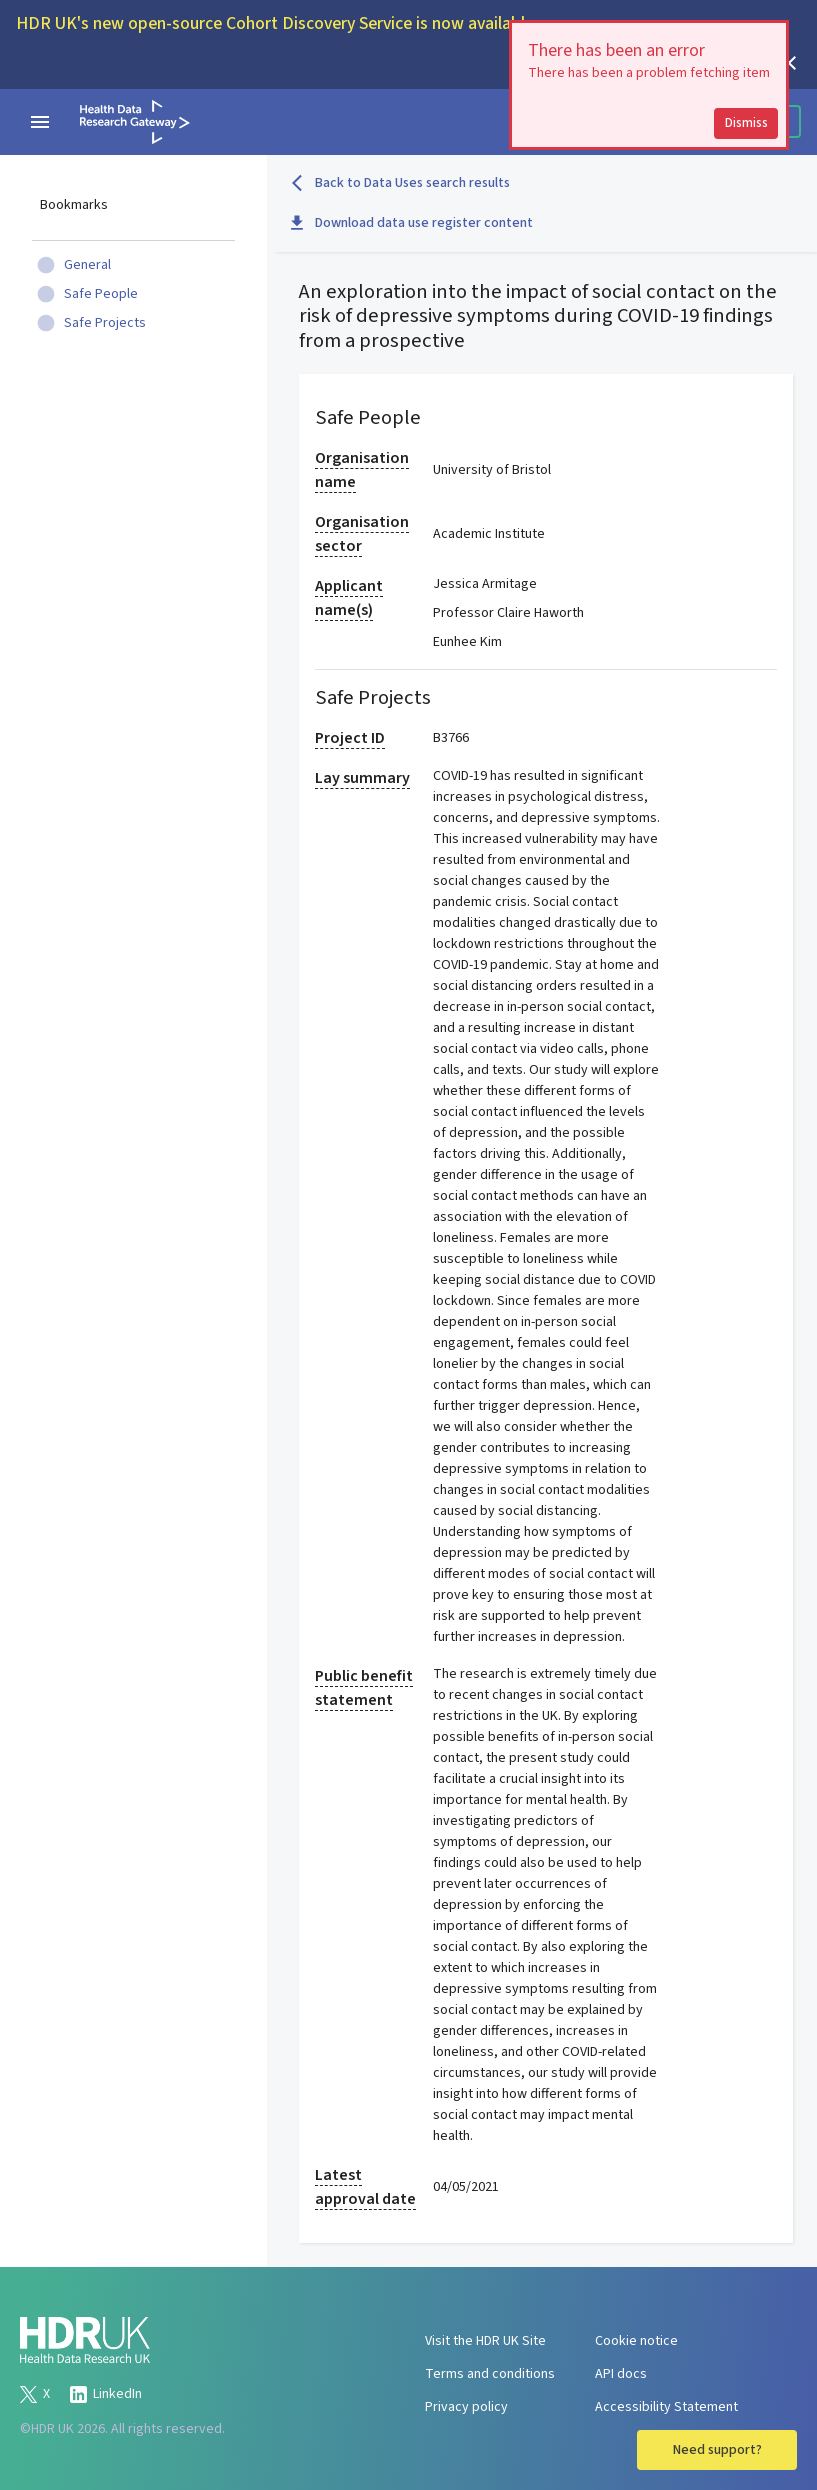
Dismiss (746, 123)
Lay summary (362, 778)
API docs (621, 2374)
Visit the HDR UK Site (485, 2341)
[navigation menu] (40, 122)
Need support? (717, 2450)
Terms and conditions (490, 2374)
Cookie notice (636, 2341)
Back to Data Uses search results (400, 183)
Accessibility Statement (666, 2407)
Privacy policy (466, 2407)
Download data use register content (412, 223)
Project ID (350, 738)
